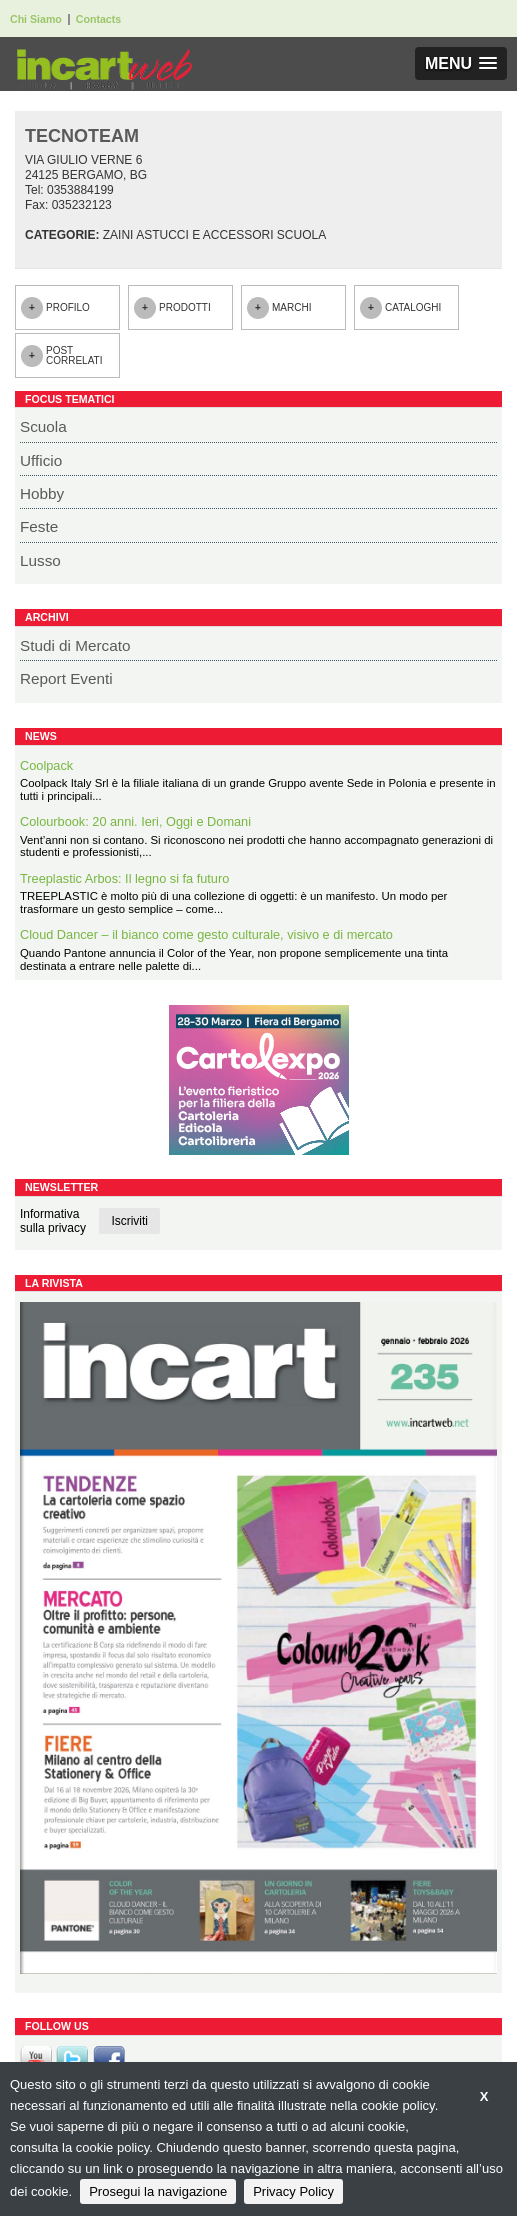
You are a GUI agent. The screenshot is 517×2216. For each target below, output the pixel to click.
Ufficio (41, 460)
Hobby (42, 493)
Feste (39, 526)
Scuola (43, 426)
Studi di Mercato (75, 645)
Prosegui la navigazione (158, 2191)
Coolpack (46, 765)
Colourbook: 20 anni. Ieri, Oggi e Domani (135, 821)
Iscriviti (129, 1221)
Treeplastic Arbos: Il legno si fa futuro (124, 878)
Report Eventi (66, 678)
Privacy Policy (293, 2191)
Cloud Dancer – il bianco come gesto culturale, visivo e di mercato (206, 934)
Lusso (40, 560)
